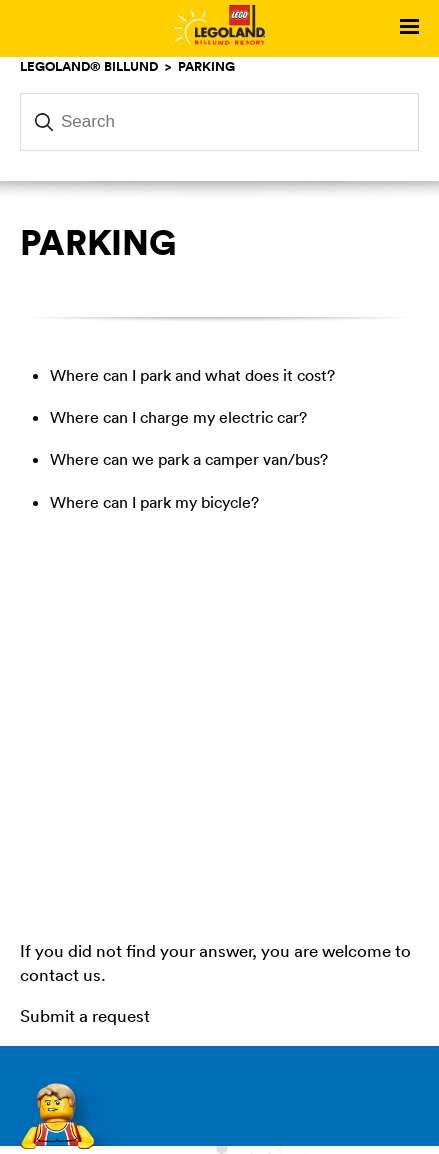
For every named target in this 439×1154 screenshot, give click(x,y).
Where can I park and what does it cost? (192, 375)
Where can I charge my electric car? (178, 417)
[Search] (219, 122)
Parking (206, 66)
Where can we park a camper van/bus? (189, 459)
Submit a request (85, 1016)
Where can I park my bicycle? (154, 502)
